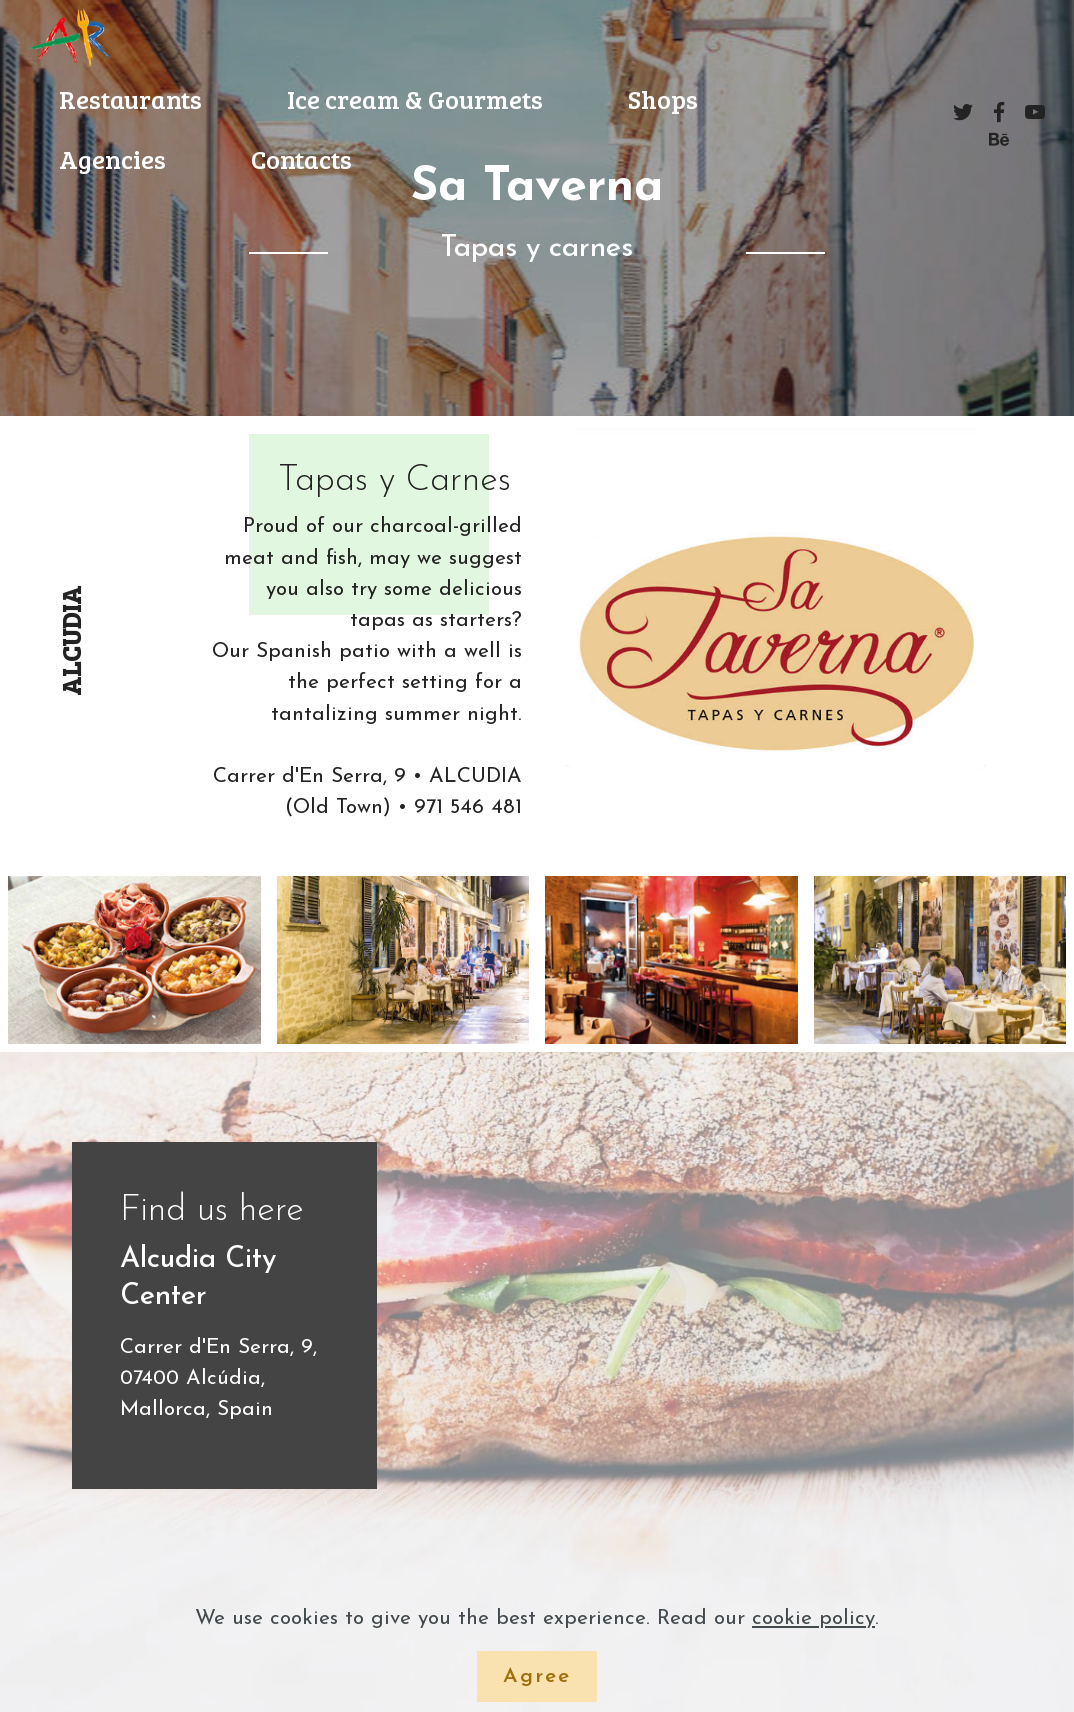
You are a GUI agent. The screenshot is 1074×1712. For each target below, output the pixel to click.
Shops (663, 98)
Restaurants (130, 98)
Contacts (301, 158)
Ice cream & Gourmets (415, 98)
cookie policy (813, 1618)
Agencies (112, 158)
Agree (537, 1676)
